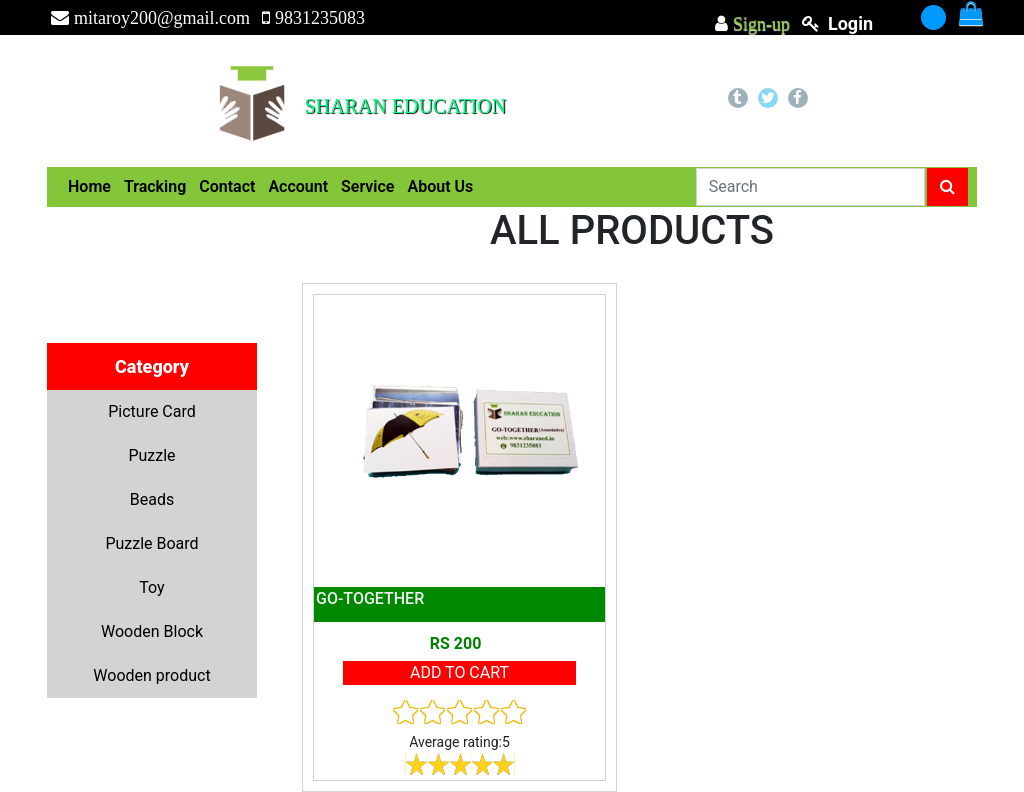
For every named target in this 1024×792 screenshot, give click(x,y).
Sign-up (759, 24)
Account (298, 186)
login (850, 23)
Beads (152, 499)
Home (89, 186)
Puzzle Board (151, 543)
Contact (227, 186)
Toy (151, 587)
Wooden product (151, 675)
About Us (440, 186)
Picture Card (152, 411)
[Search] (810, 187)
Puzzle (151, 455)
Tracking (155, 186)
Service (367, 186)
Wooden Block (152, 631)
